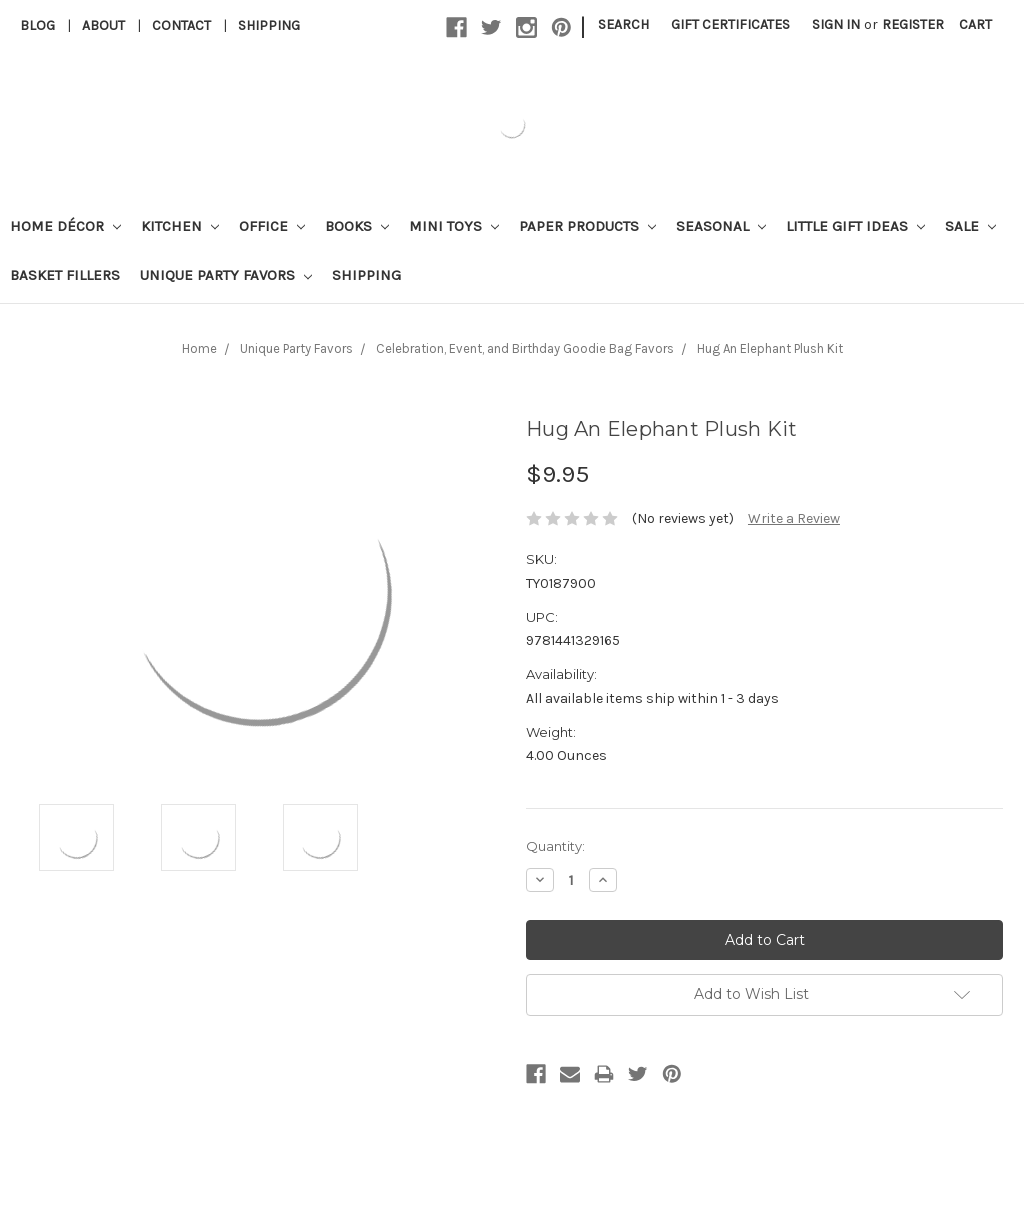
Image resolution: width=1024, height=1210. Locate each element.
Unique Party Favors (226, 275)
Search (623, 24)
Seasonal (721, 226)
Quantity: (555, 846)
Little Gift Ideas (855, 226)
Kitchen (180, 226)
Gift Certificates (730, 24)
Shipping (269, 25)
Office (272, 226)
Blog (37, 25)
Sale (970, 226)
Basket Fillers (65, 275)
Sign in (836, 24)
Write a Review (794, 518)
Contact (181, 25)
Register (913, 24)
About (103, 25)
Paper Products (587, 226)
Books (357, 226)
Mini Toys (454, 226)
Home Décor (65, 226)
